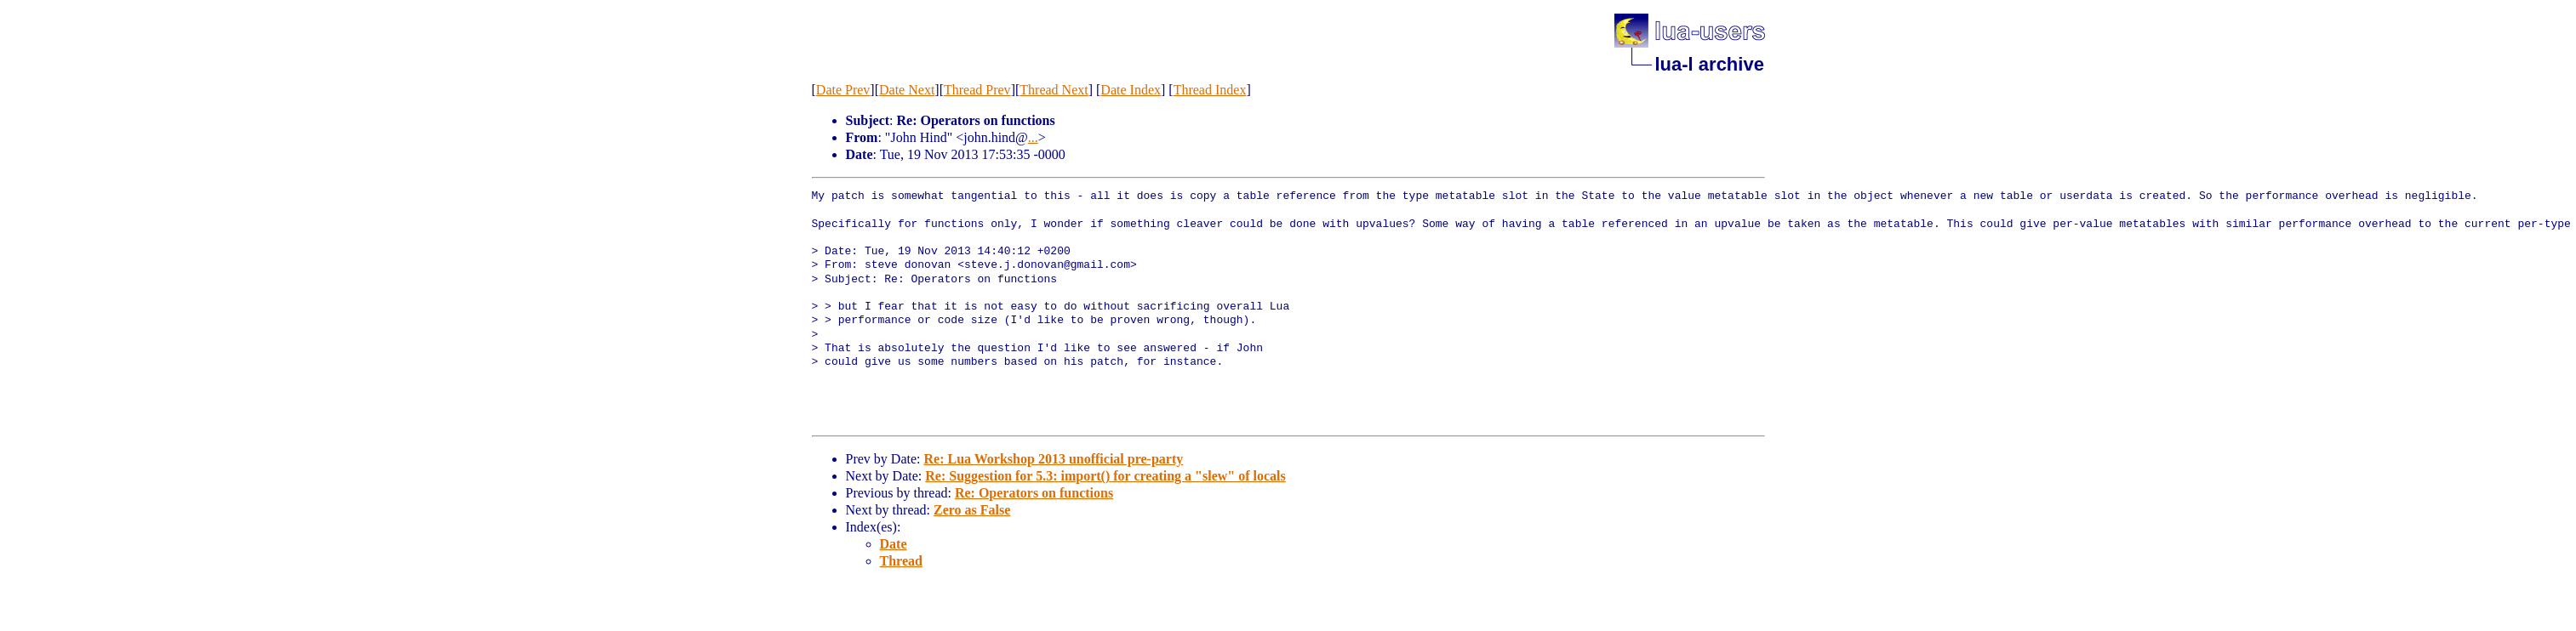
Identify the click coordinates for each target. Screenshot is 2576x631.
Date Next (906, 89)
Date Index (1130, 89)
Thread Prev (977, 89)
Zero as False (972, 510)
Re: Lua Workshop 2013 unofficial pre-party (1053, 459)
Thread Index (1210, 89)
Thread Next (1054, 89)
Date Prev (843, 89)
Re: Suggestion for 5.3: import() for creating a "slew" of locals (1105, 476)
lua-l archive (1709, 64)
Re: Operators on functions (1034, 493)
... (1033, 137)
